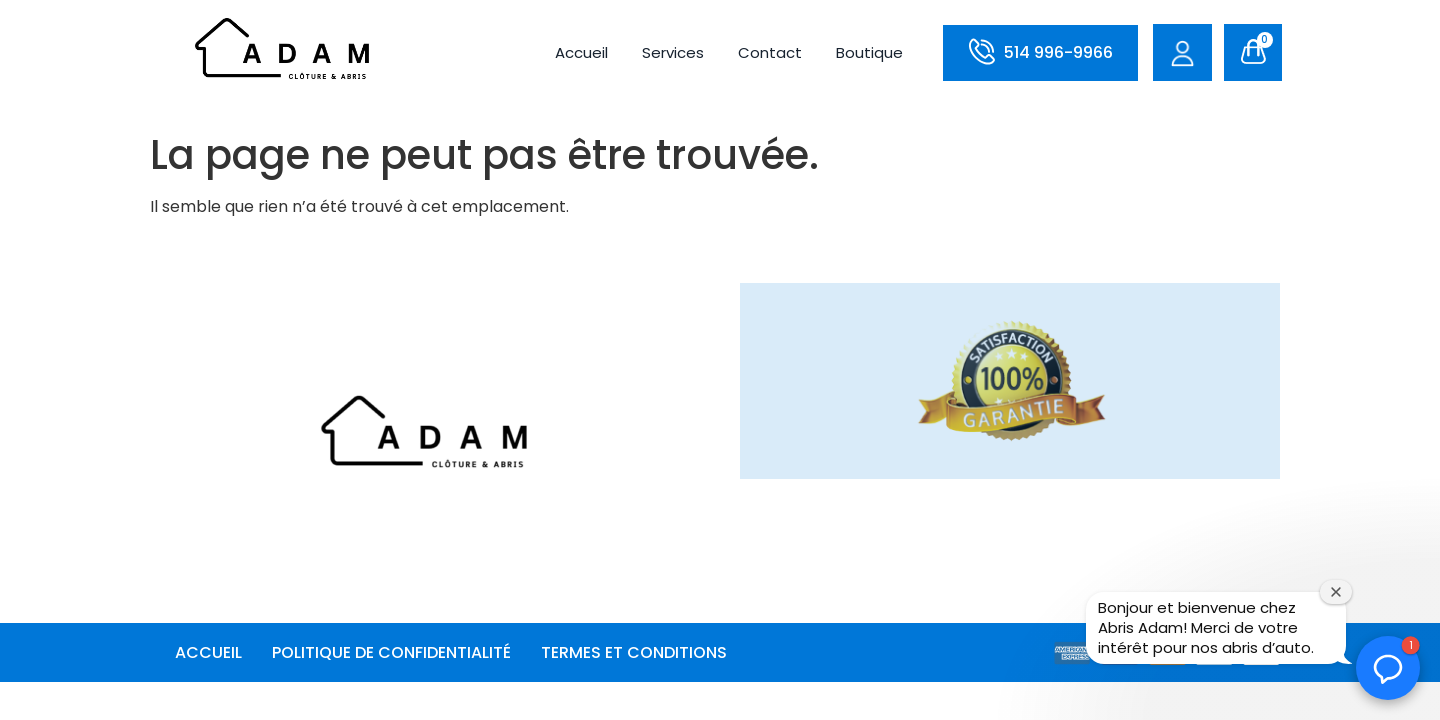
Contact (770, 52)
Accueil (581, 52)
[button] (1388, 668)
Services (673, 52)
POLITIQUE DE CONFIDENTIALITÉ (391, 652)
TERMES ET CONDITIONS (634, 652)
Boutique (869, 52)
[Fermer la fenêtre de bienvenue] (1336, 592)
